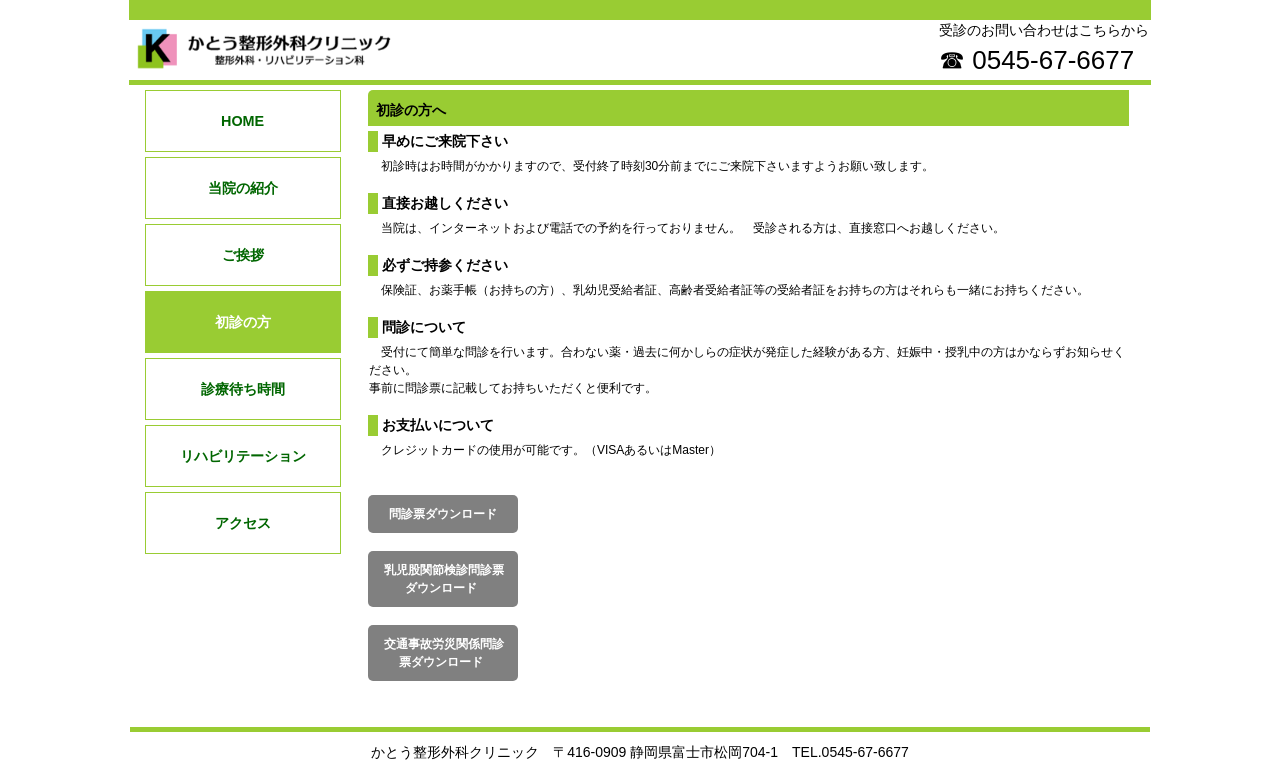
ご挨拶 (243, 255)
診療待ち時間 (243, 389)
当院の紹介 (243, 188)
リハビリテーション (243, 456)
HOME (242, 121)
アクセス (243, 523)
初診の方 (243, 322)
